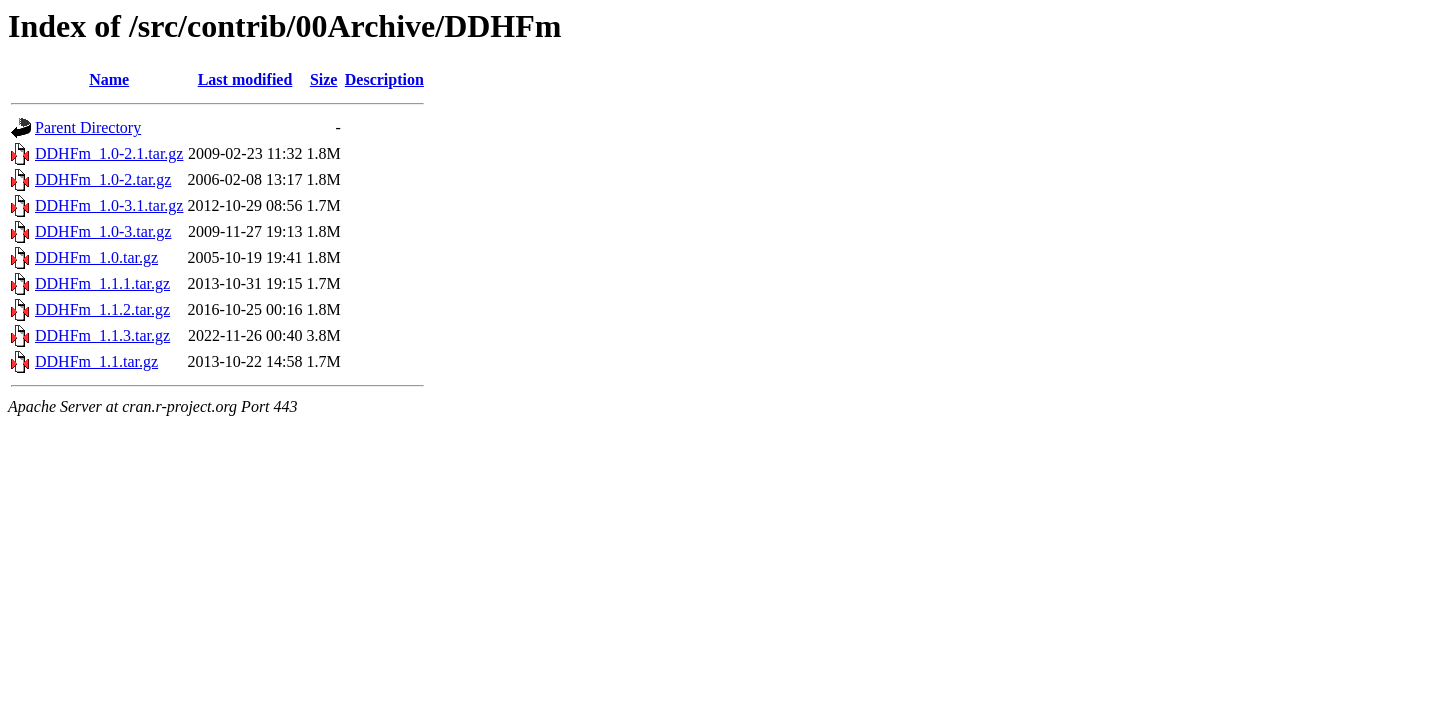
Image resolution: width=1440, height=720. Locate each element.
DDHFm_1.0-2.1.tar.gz (109, 153)
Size (324, 79)
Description (384, 79)
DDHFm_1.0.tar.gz (96, 257)
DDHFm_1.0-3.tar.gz (103, 231)
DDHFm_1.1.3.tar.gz (102, 335)
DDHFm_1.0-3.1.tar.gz (109, 205)
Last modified (245, 79)
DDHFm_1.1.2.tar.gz (102, 309)
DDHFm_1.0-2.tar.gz (103, 179)
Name (109, 79)
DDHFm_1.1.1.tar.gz (102, 283)
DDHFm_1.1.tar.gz (96, 361)
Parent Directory (88, 127)
